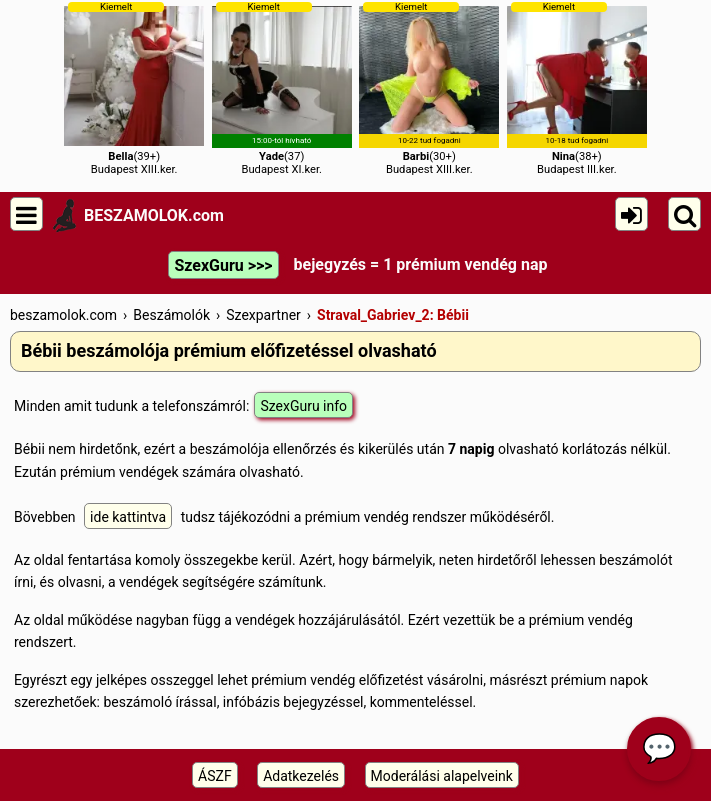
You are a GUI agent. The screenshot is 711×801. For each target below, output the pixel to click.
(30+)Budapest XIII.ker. (429, 88)
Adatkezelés (301, 776)
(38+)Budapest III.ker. (577, 88)
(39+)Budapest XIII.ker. (134, 88)
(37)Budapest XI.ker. (282, 88)
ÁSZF (215, 776)
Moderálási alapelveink (442, 776)
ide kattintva (128, 517)
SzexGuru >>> (223, 265)
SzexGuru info (303, 406)
